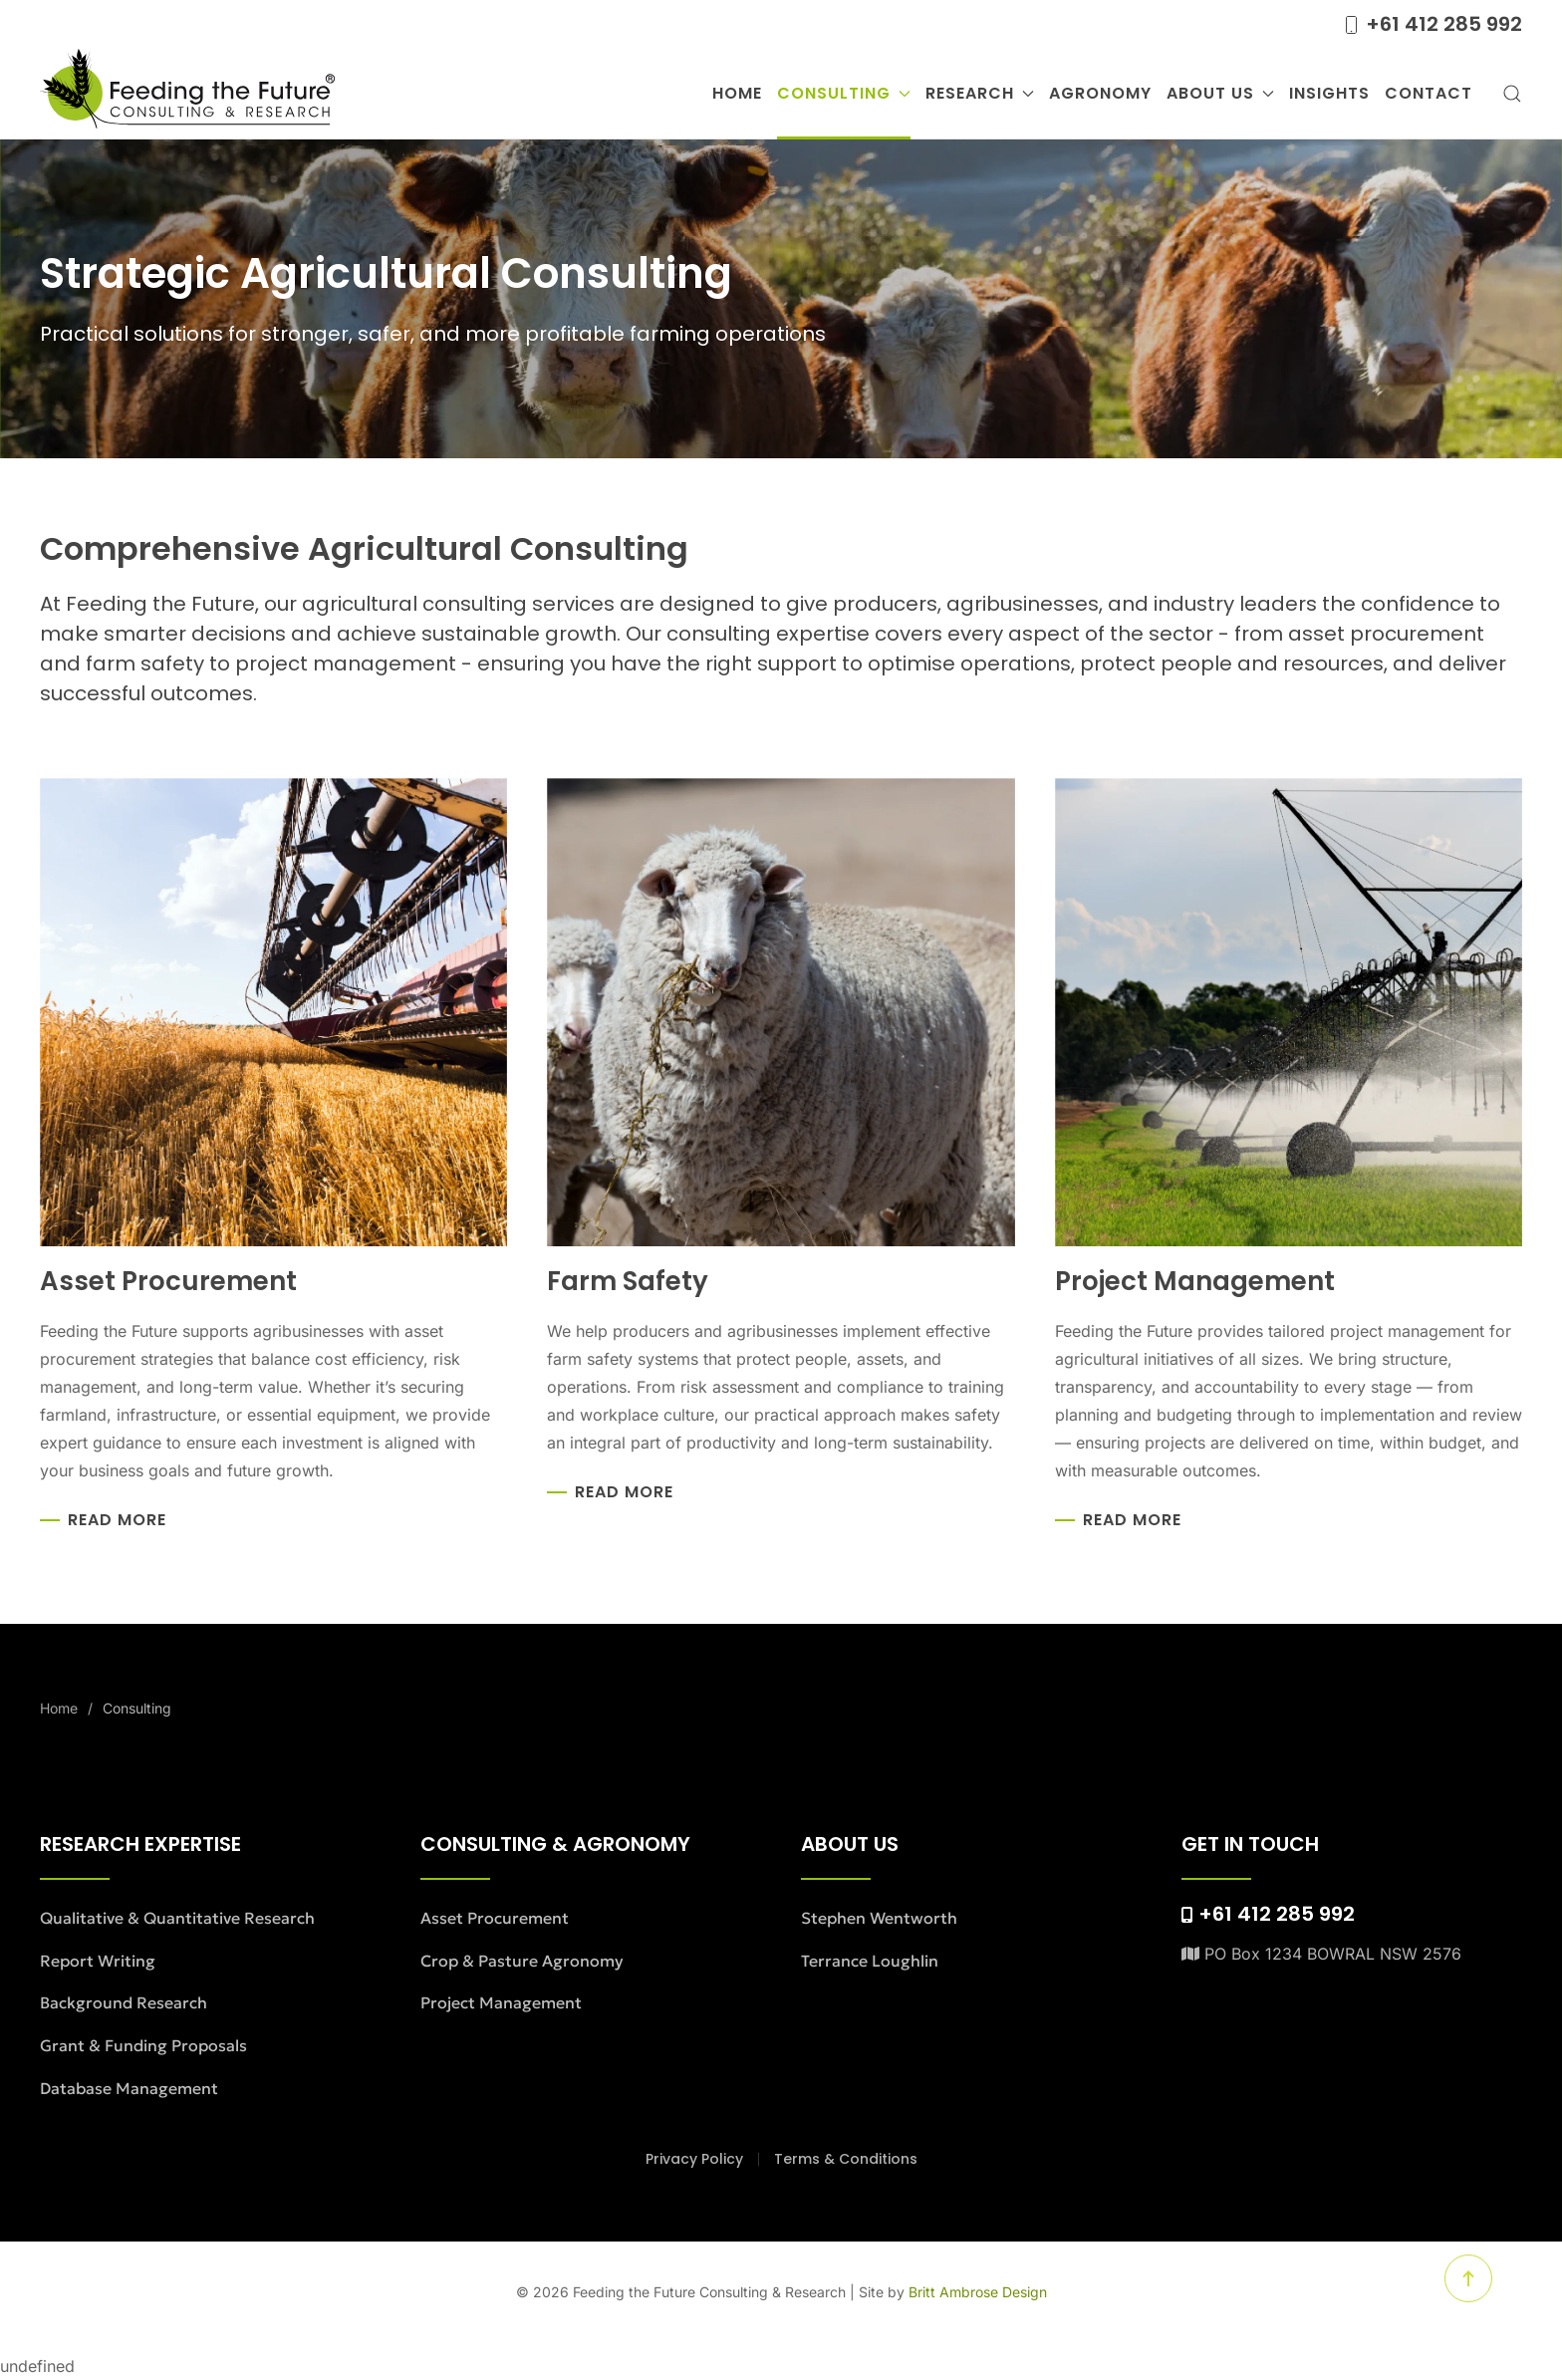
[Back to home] (187, 93)
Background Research (123, 2002)
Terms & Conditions (845, 2159)
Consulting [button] (844, 93)
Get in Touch (1250, 1844)
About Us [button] (1220, 93)
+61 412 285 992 (1431, 24)
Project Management (501, 2002)
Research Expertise (140, 1844)
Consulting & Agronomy (555, 1844)
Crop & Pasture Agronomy (522, 1961)
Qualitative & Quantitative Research (177, 1918)
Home (737, 93)
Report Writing (97, 1961)
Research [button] (979, 93)
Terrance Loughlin (869, 1961)
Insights (1329, 93)
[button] (1512, 93)
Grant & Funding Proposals (143, 2045)
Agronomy (1100, 93)
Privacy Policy (694, 2159)
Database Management (129, 2088)
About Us (850, 1844)
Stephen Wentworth (879, 1918)
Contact (1428, 93)
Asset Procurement (494, 1918)
